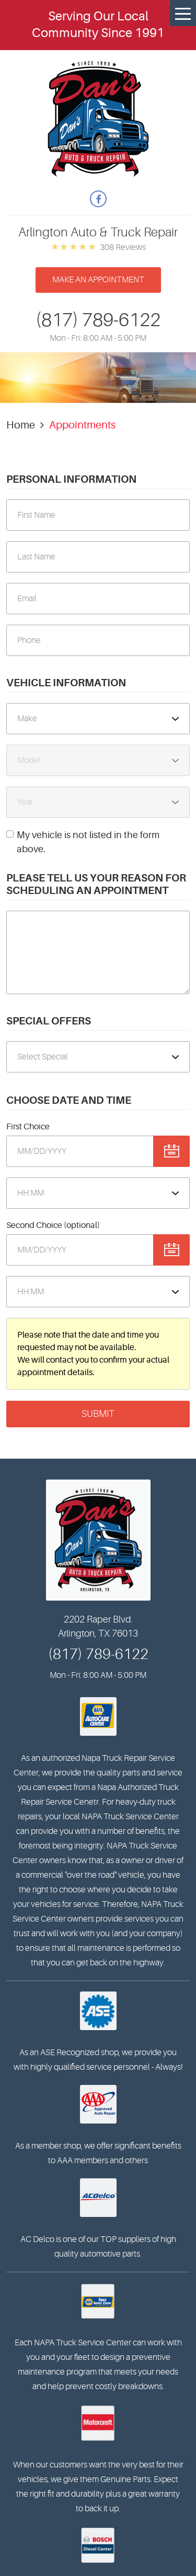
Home (20, 425)
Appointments (82, 425)
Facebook (98, 198)
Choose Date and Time (68, 1100)
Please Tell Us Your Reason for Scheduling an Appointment (96, 884)
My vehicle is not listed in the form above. (88, 842)
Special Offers (48, 1021)
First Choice (28, 1126)
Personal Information (71, 479)
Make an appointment (98, 279)
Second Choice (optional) (53, 1225)
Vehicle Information (66, 683)
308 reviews (123, 247)
